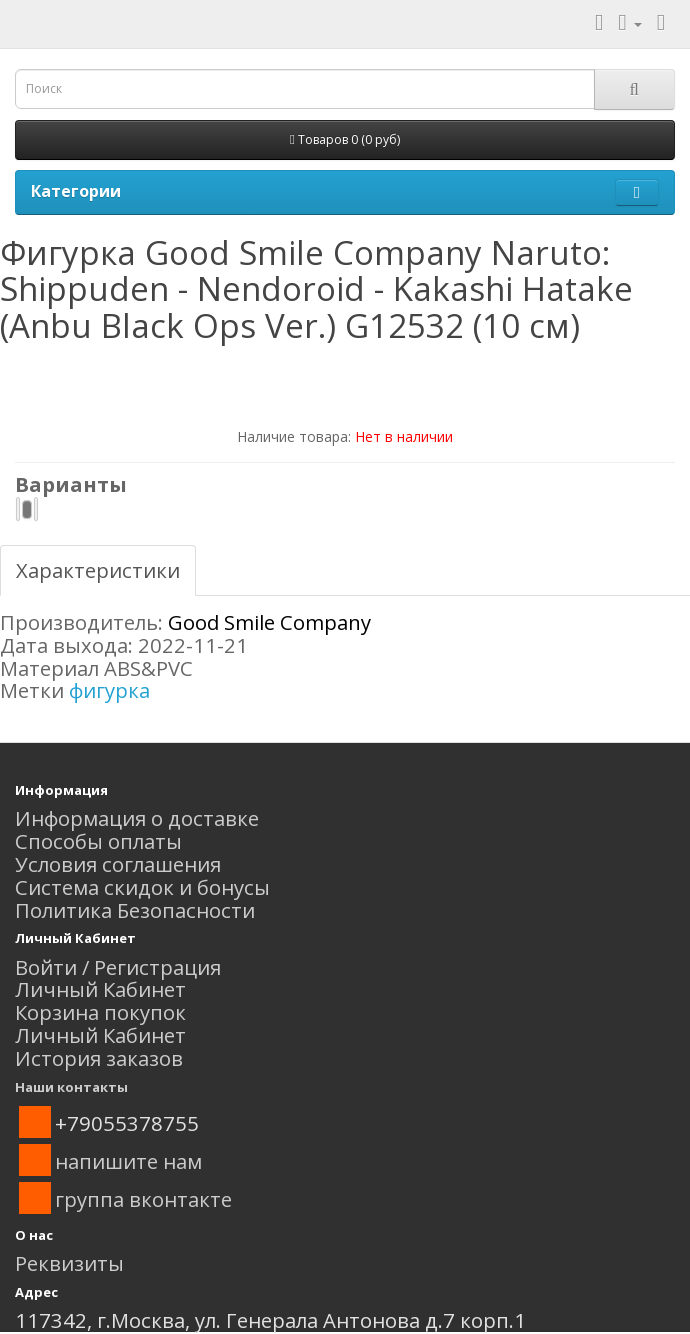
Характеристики (98, 570)
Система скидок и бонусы (142, 887)
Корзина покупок (100, 1012)
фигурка (109, 690)
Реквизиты (69, 1263)
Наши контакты (71, 1087)
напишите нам (128, 1161)
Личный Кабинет (100, 989)
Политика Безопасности (135, 910)
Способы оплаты (98, 841)
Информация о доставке (137, 818)
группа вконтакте (143, 1199)
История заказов (99, 1058)
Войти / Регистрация (118, 967)
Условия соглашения (118, 864)
